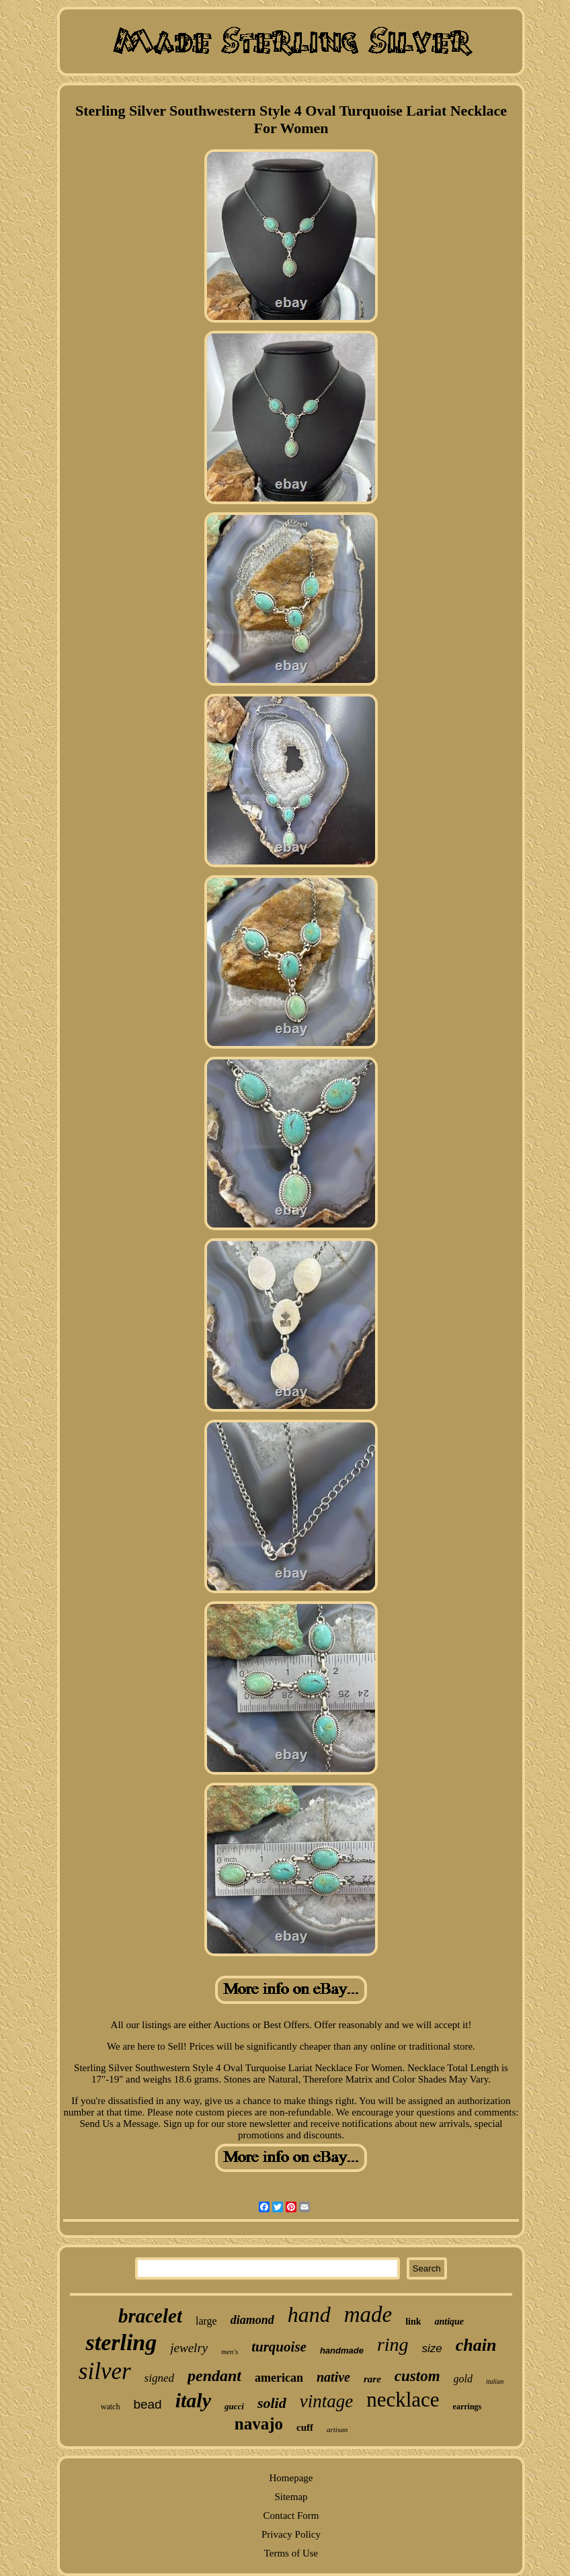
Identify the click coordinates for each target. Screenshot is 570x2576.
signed (159, 2378)
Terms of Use (291, 2553)
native (333, 2377)
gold (463, 2378)
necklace (402, 2399)
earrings (467, 2406)
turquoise (279, 2347)
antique (449, 2322)
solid (271, 2402)
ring (393, 2344)
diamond (252, 2320)
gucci (234, 2406)
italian (494, 2381)
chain (476, 2345)
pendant (214, 2375)
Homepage (291, 2477)
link (413, 2322)
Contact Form (291, 2515)
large (206, 2321)
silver (105, 2371)
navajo (259, 2424)
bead (147, 2404)
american (279, 2377)
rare (372, 2379)
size (432, 2348)
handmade (342, 2350)
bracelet (150, 2316)
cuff (304, 2427)
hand (309, 2314)
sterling (121, 2342)
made (368, 2314)
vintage (326, 2401)
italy (193, 2400)
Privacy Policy (291, 2534)
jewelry (189, 2348)
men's (229, 2351)
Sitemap (290, 2496)
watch (110, 2406)
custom (417, 2376)
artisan (337, 2429)
